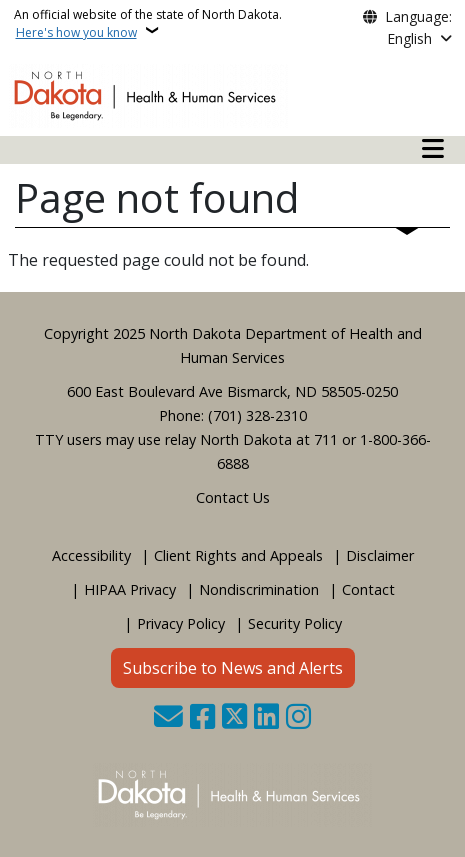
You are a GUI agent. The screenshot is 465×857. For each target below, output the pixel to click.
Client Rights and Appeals (238, 555)
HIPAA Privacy (130, 589)
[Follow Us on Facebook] (202, 718)
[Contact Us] (168, 718)
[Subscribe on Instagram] (298, 718)
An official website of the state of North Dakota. (148, 23)
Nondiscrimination (259, 589)
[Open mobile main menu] (433, 149)
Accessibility (91, 555)
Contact (368, 589)
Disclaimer (380, 555)
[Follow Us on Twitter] (234, 718)
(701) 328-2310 (257, 415)
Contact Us (233, 497)
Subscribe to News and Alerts (233, 668)
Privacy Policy (181, 623)
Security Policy (295, 623)
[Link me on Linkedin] (266, 718)
